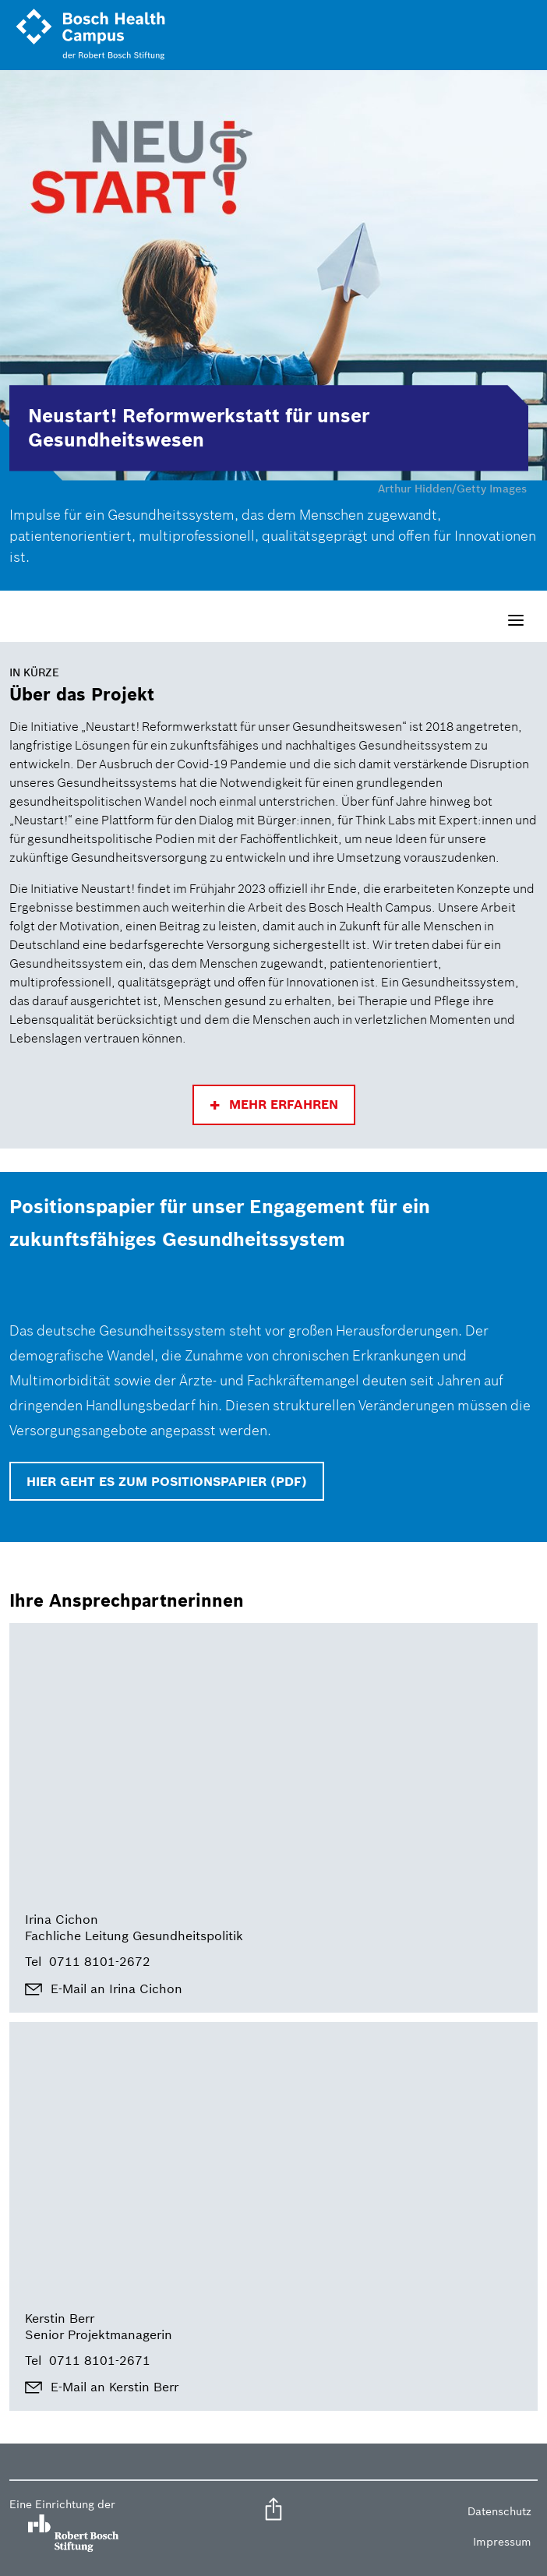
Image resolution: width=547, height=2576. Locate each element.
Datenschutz (499, 2511)
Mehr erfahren (283, 1104)
